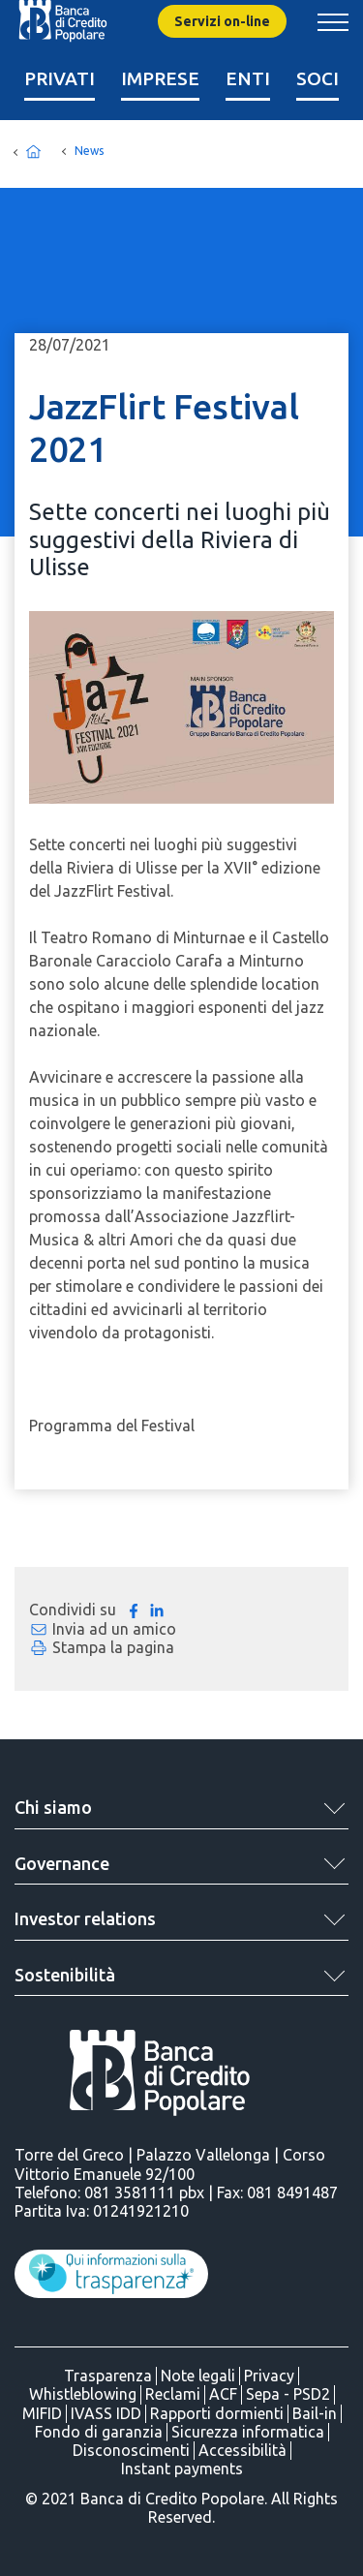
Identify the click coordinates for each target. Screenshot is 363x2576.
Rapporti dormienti (217, 2413)
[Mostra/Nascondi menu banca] (333, 22)
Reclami (172, 2394)
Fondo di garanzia (99, 2431)
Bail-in (314, 2413)
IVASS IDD (106, 2413)
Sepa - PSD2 (288, 2394)
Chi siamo (53, 1807)
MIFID (42, 2413)
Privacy (269, 2375)
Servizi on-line (222, 21)
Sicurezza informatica (247, 2431)
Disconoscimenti (131, 2450)
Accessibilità (242, 2450)
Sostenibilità (65, 1974)
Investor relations (85, 1918)
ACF (223, 2394)
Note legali (198, 2375)
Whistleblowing (82, 2394)
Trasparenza (108, 2375)
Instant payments (182, 2468)
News (89, 150)
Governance (62, 1863)
